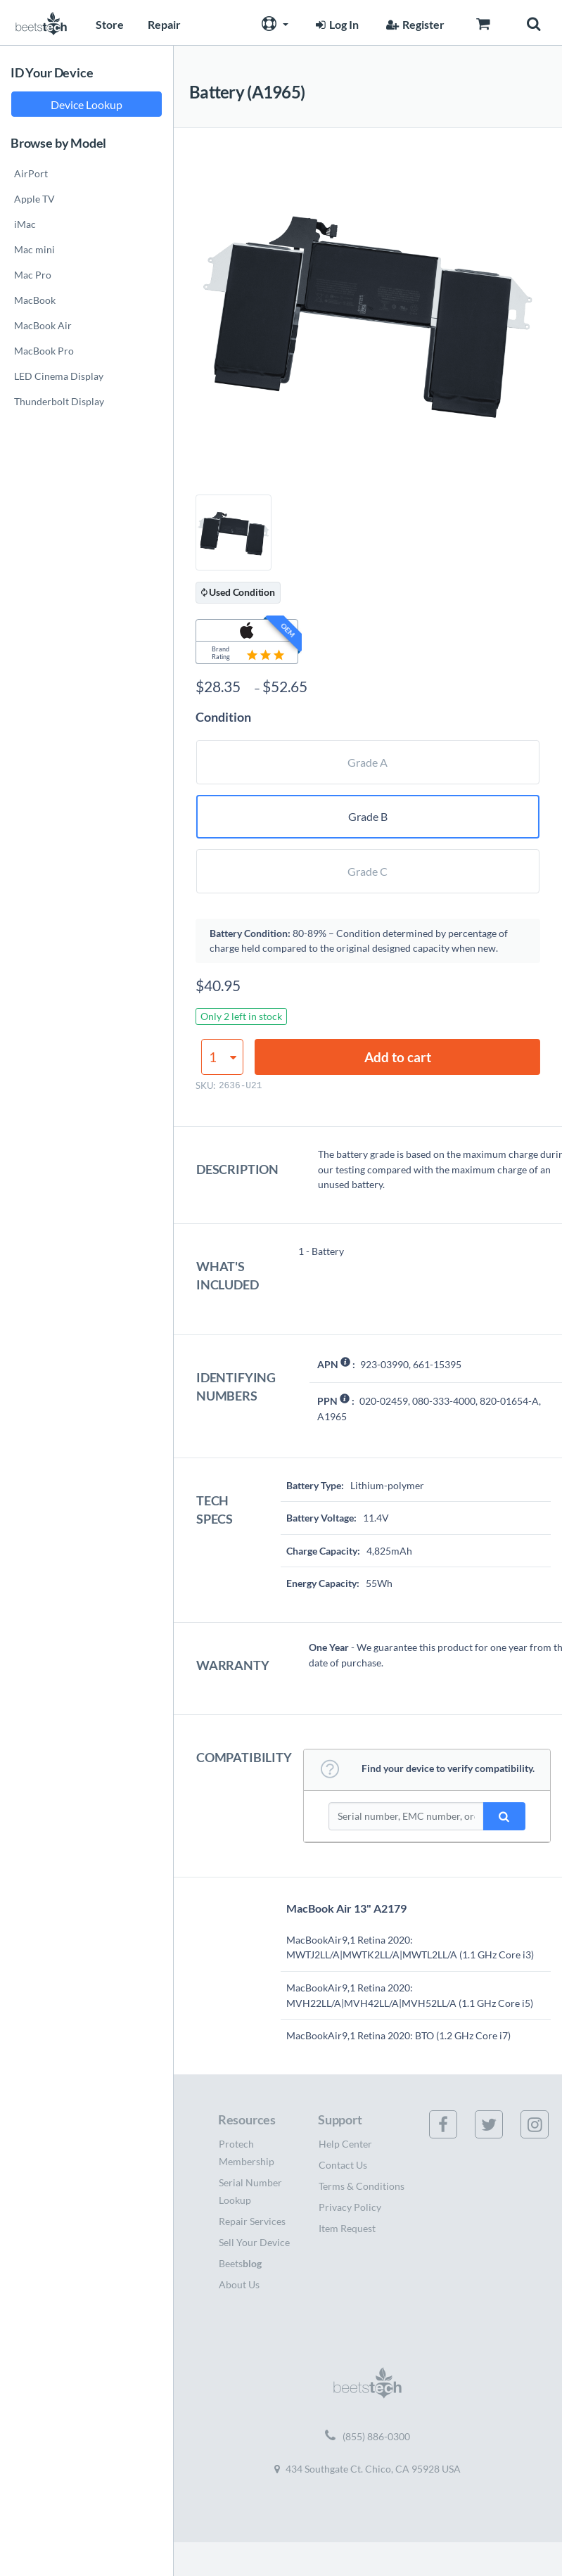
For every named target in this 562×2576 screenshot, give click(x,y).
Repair (164, 24)
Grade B (368, 816)
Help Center (345, 2144)
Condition (223, 717)
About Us (239, 2284)
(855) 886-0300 (367, 2436)
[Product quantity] (222, 1057)
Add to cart (397, 1057)
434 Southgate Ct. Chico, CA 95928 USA (367, 2469)
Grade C (367, 871)
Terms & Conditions (361, 2186)
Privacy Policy (350, 2207)
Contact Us (343, 2165)
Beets (240, 2263)
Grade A (367, 762)
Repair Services (252, 2221)
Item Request (347, 2228)
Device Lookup (86, 104)
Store (110, 24)
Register (414, 24)
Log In (335, 24)
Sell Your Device (254, 2242)
